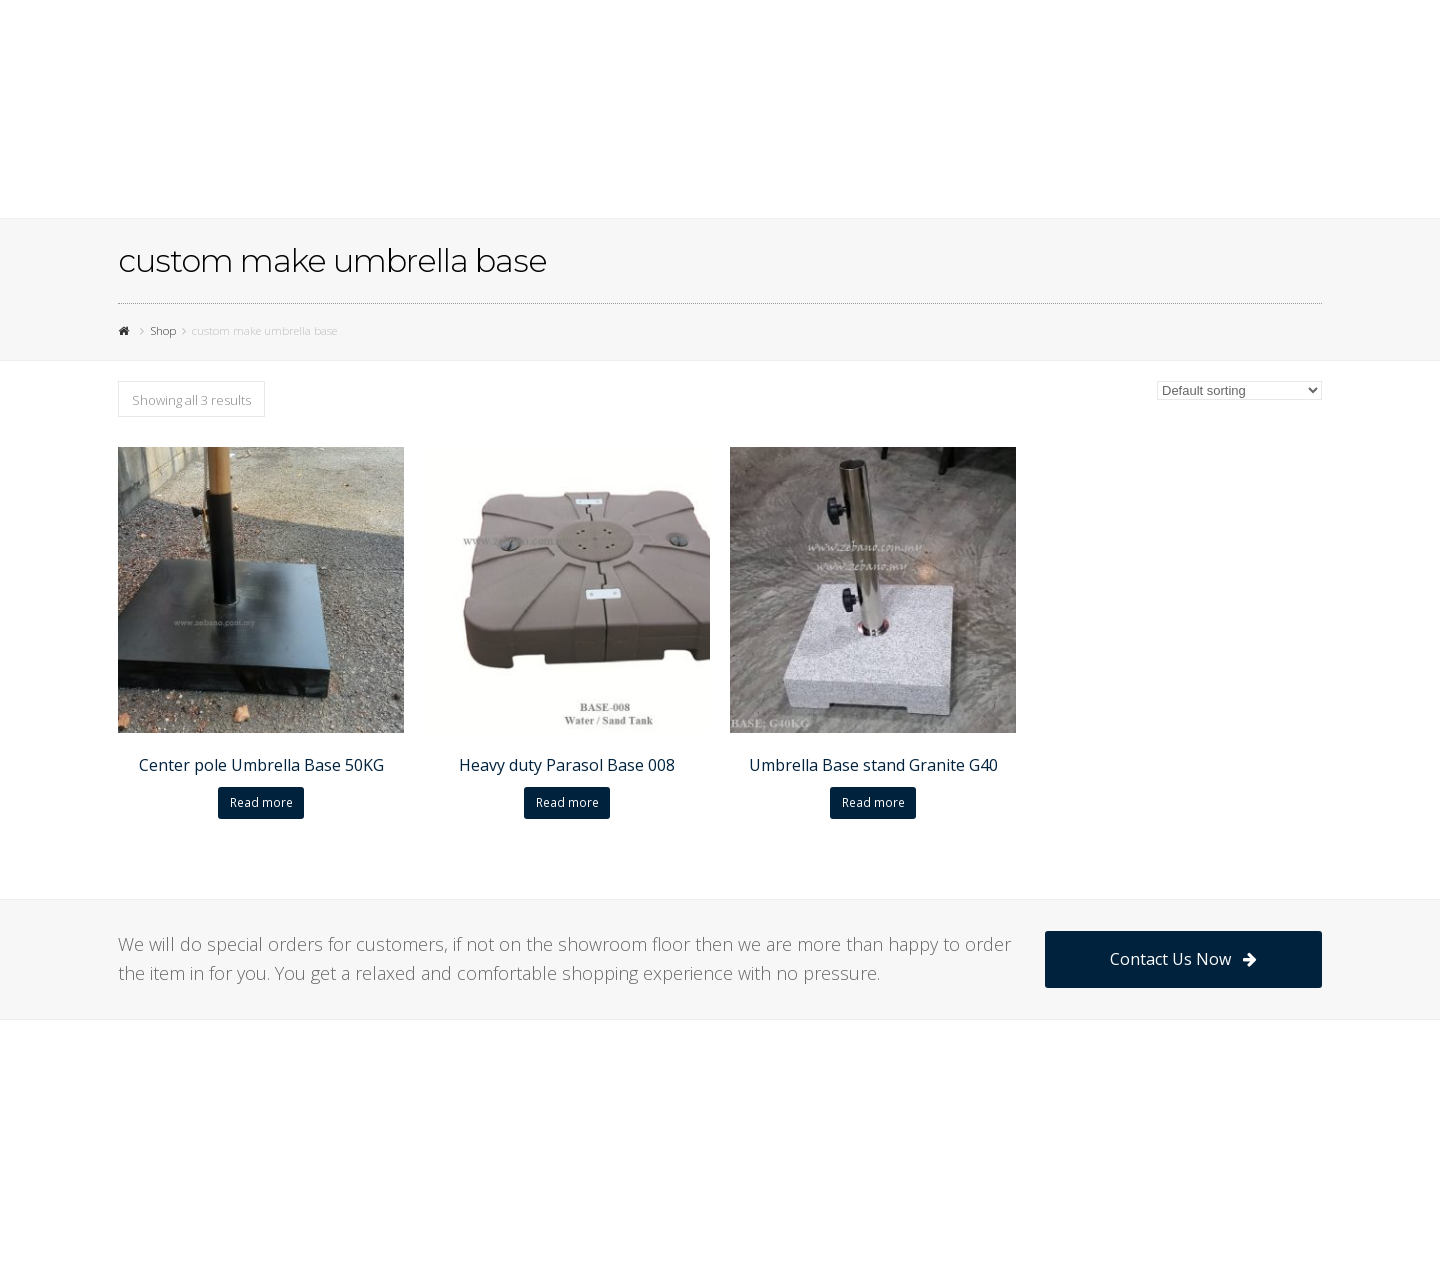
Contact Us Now (1183, 959)
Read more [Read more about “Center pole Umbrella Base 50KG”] (261, 802)
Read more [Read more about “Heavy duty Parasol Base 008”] (567, 802)
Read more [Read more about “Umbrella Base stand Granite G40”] (873, 802)
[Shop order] (1239, 390)
